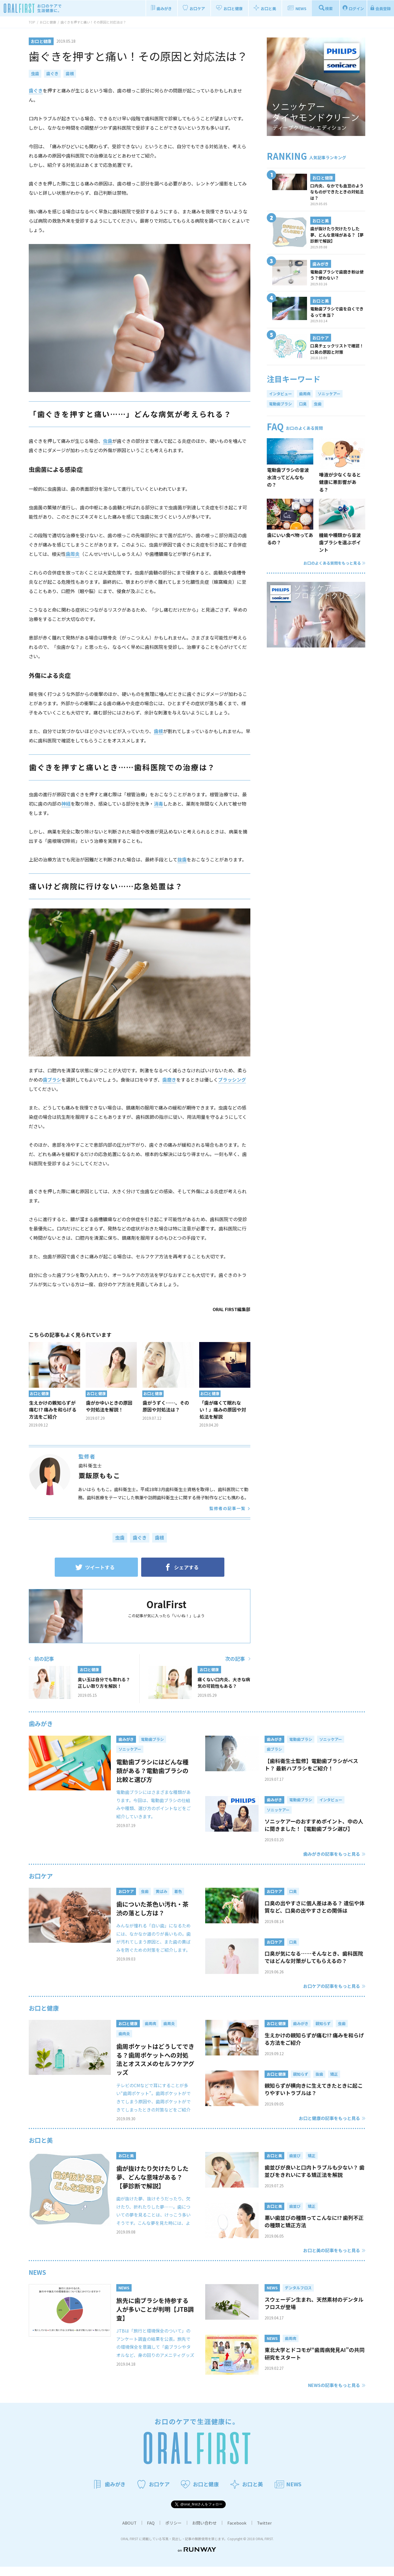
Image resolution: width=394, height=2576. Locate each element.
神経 (66, 803)
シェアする (181, 1567)
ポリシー (173, 2532)
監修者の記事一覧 (227, 1508)
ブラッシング (232, 1079)
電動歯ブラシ (280, 403)
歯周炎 (73, 553)
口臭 (303, 403)
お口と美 (41, 2149)
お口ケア (41, 1875)
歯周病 (305, 393)
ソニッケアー (329, 393)
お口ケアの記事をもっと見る (331, 1986)
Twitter (264, 2532)
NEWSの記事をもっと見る (334, 2394)
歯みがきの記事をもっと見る (331, 1854)
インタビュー (280, 393)
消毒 (158, 803)
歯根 (70, 73)
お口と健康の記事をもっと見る (329, 2127)
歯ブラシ (52, 1079)
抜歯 (182, 859)
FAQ (151, 2532)
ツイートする (95, 1567)
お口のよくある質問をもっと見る (334, 563)
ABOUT (129, 2532)
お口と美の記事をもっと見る (331, 2259)
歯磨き (169, 1079)
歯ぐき (52, 73)
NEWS (37, 2281)
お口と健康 (44, 2007)
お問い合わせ (204, 2532)
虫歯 (35, 73)
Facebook (237, 2532)
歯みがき (41, 1723)
